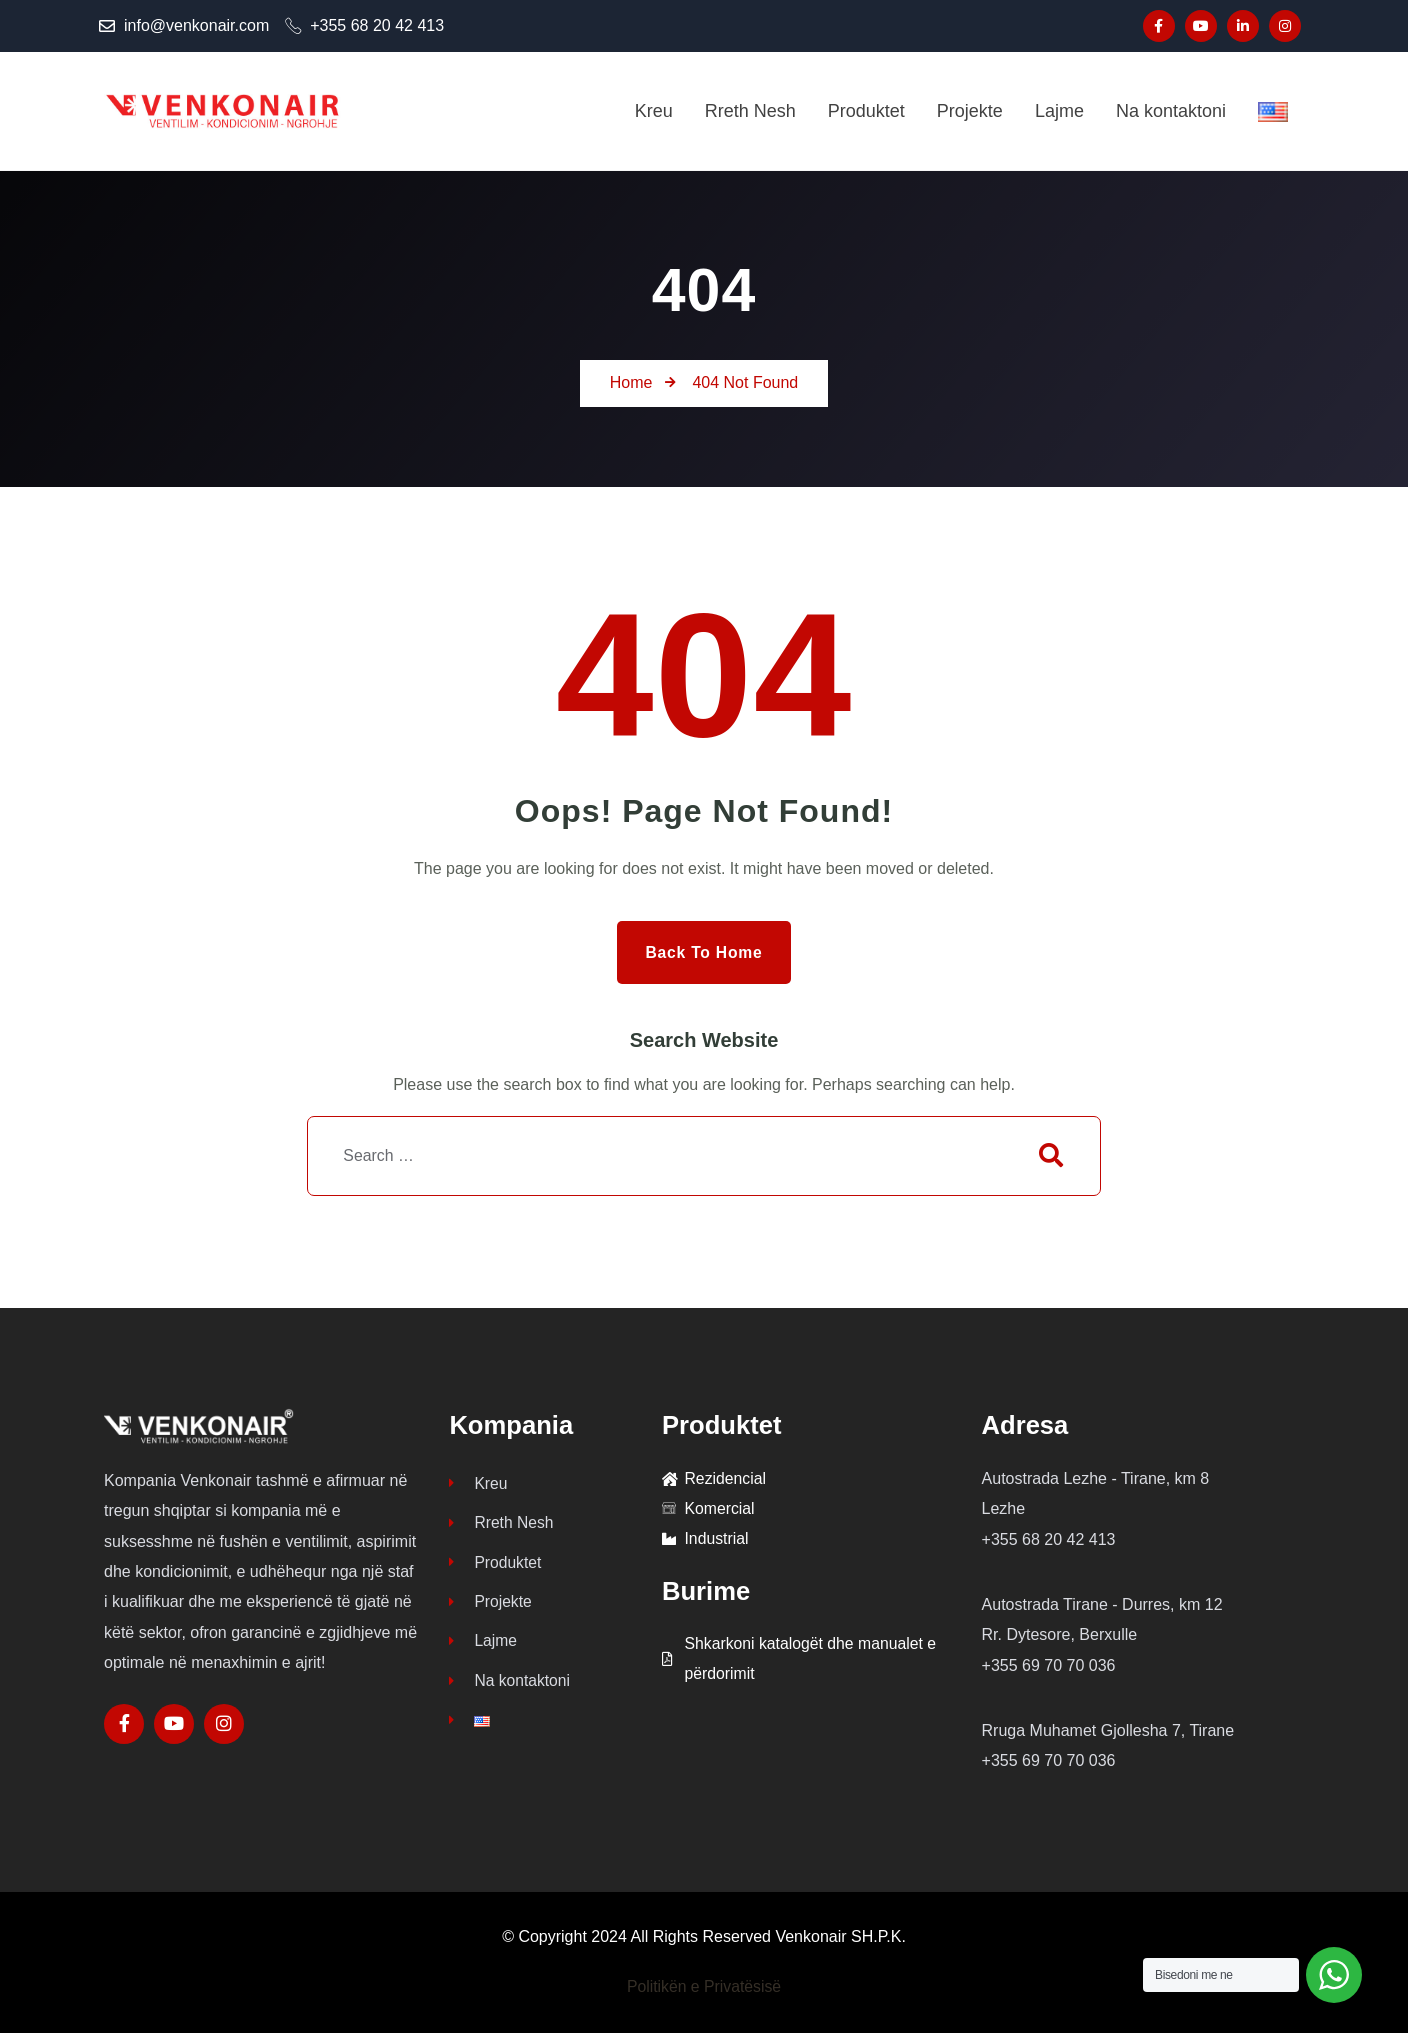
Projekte (491, 1603)
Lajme (483, 1643)
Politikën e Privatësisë (704, 1987)
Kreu (478, 1483)
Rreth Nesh (502, 1523)
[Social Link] (1159, 26)
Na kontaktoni (510, 1683)
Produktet (495, 1563)
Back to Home (704, 951)
